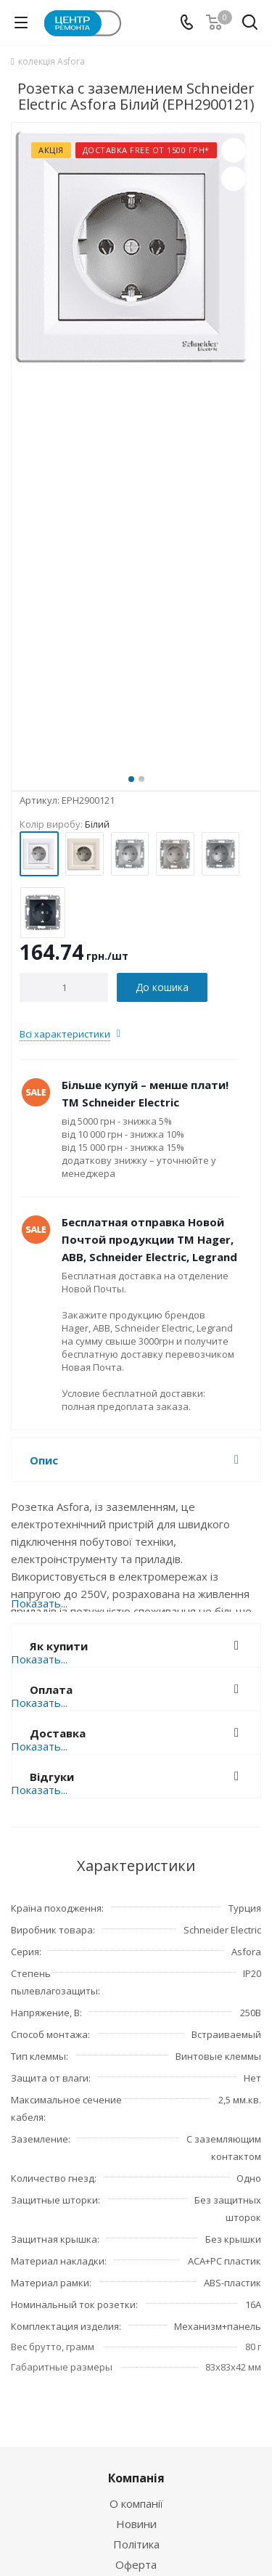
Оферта (136, 2564)
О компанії (136, 2503)
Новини (136, 2523)
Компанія (136, 2478)
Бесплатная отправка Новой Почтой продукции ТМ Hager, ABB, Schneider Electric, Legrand (149, 1239)
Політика (136, 2544)
